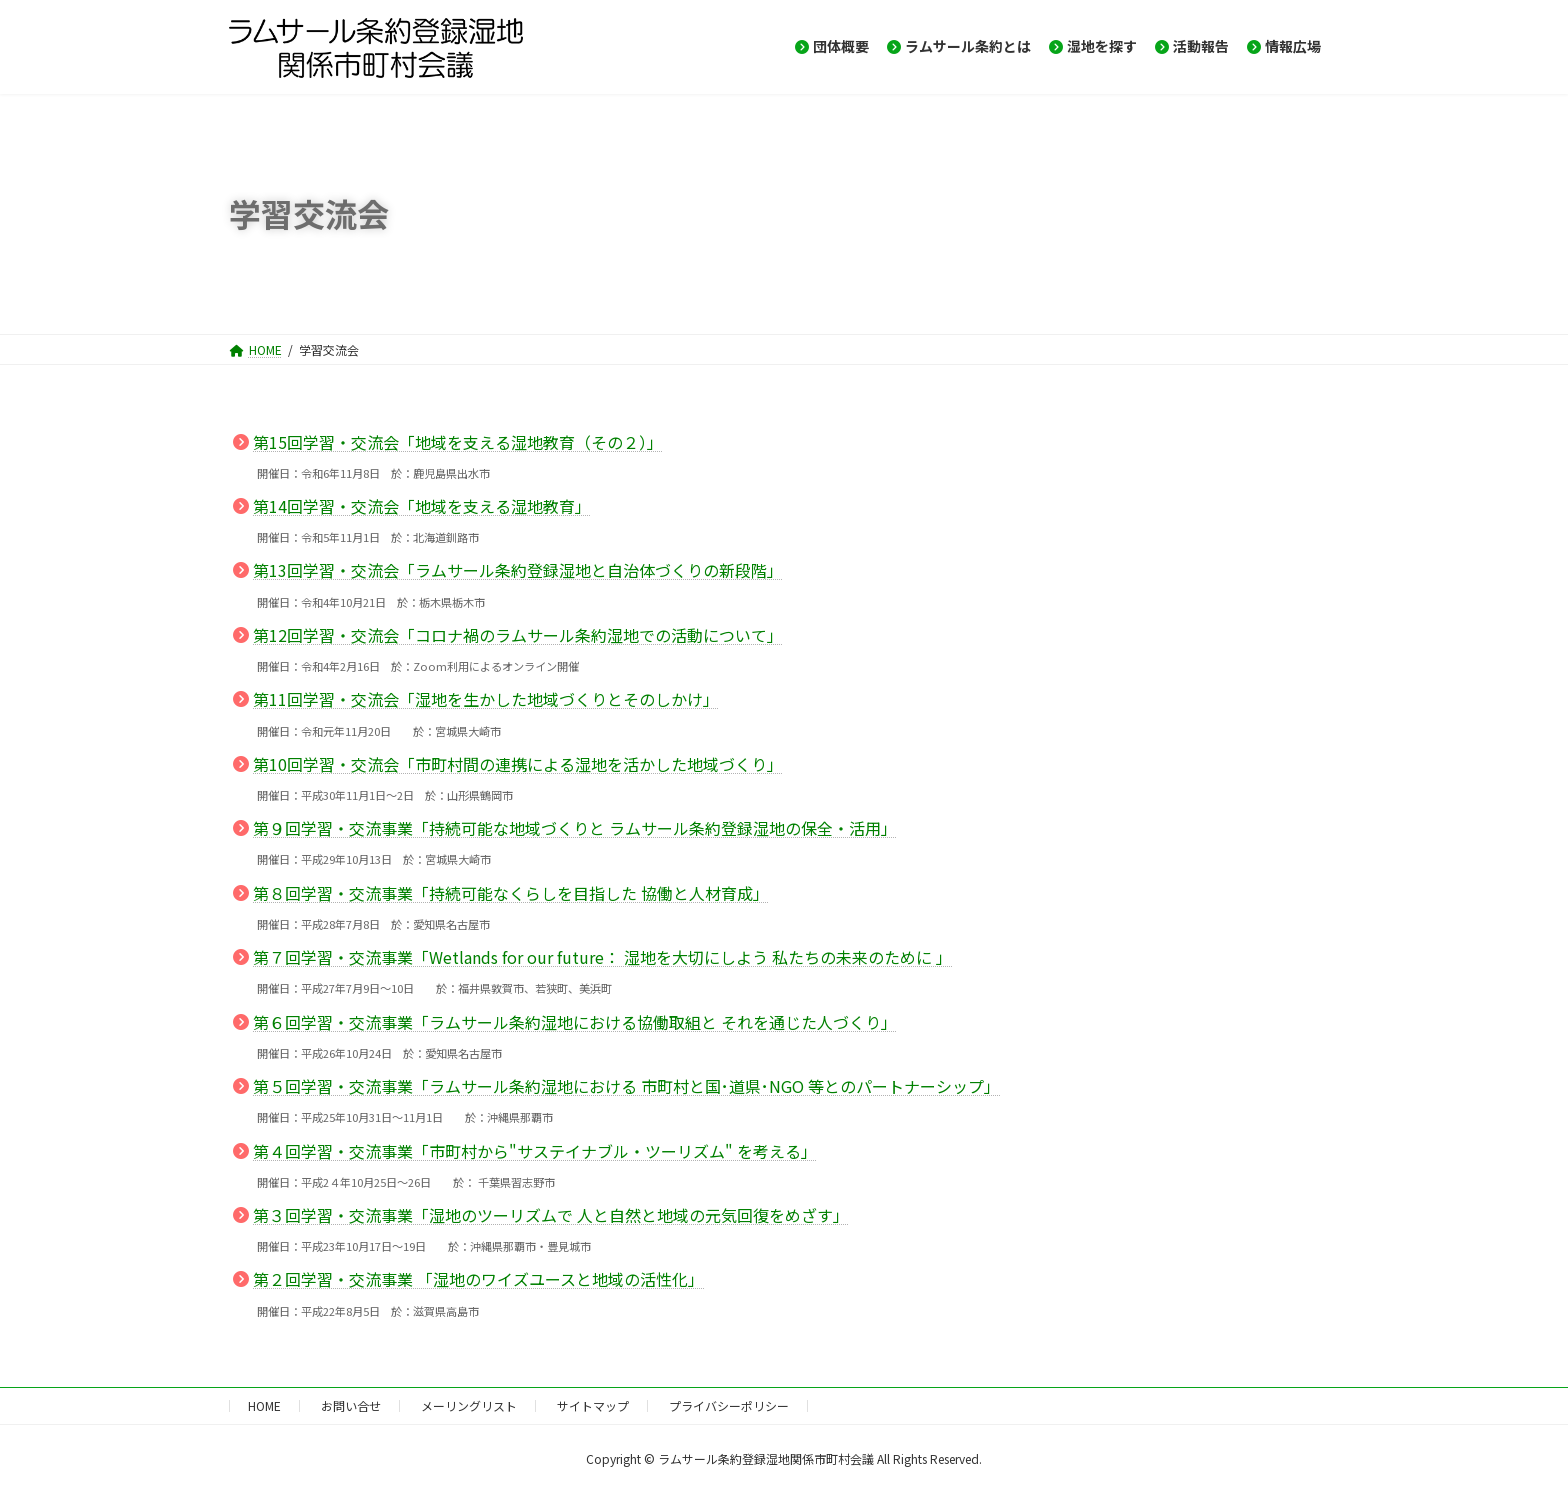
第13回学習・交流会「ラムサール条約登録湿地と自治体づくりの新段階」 (518, 570)
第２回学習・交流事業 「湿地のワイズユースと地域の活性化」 (478, 1279)
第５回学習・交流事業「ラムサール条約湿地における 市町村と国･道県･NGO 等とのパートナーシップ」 (626, 1086)
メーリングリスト (469, 1405)
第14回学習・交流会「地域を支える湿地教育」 (422, 506)
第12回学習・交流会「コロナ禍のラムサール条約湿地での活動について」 (518, 635)
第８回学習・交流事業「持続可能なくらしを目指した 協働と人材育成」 (511, 893)
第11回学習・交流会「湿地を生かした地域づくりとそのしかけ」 (486, 699)
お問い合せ (351, 1405)
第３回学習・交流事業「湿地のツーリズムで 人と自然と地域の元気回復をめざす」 (551, 1215)
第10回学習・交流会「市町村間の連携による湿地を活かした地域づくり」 (518, 764)
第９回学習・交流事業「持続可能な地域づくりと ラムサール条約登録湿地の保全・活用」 (575, 828)
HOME (264, 1405)
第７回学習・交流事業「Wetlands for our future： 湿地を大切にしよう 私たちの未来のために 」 (602, 957)
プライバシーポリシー (729, 1405)
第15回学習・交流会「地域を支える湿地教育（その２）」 (458, 442)
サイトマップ (593, 1405)
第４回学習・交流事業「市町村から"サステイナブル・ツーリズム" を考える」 (535, 1151)
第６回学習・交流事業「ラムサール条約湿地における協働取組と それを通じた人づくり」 (575, 1022)
